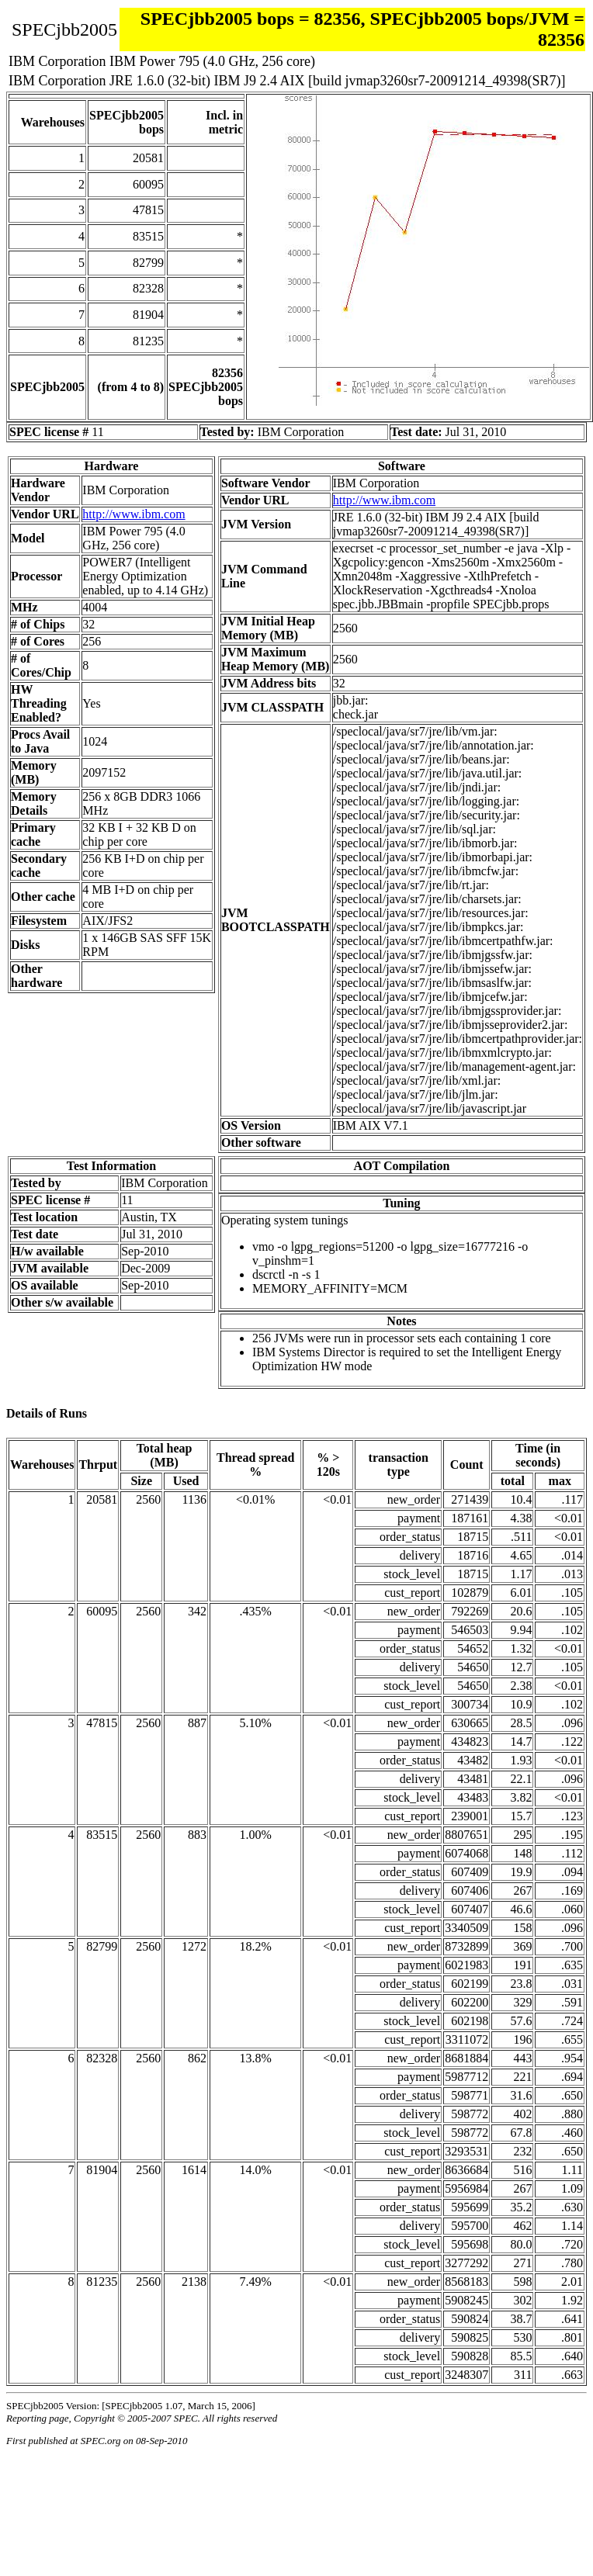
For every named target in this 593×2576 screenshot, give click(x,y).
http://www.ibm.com (133, 514)
